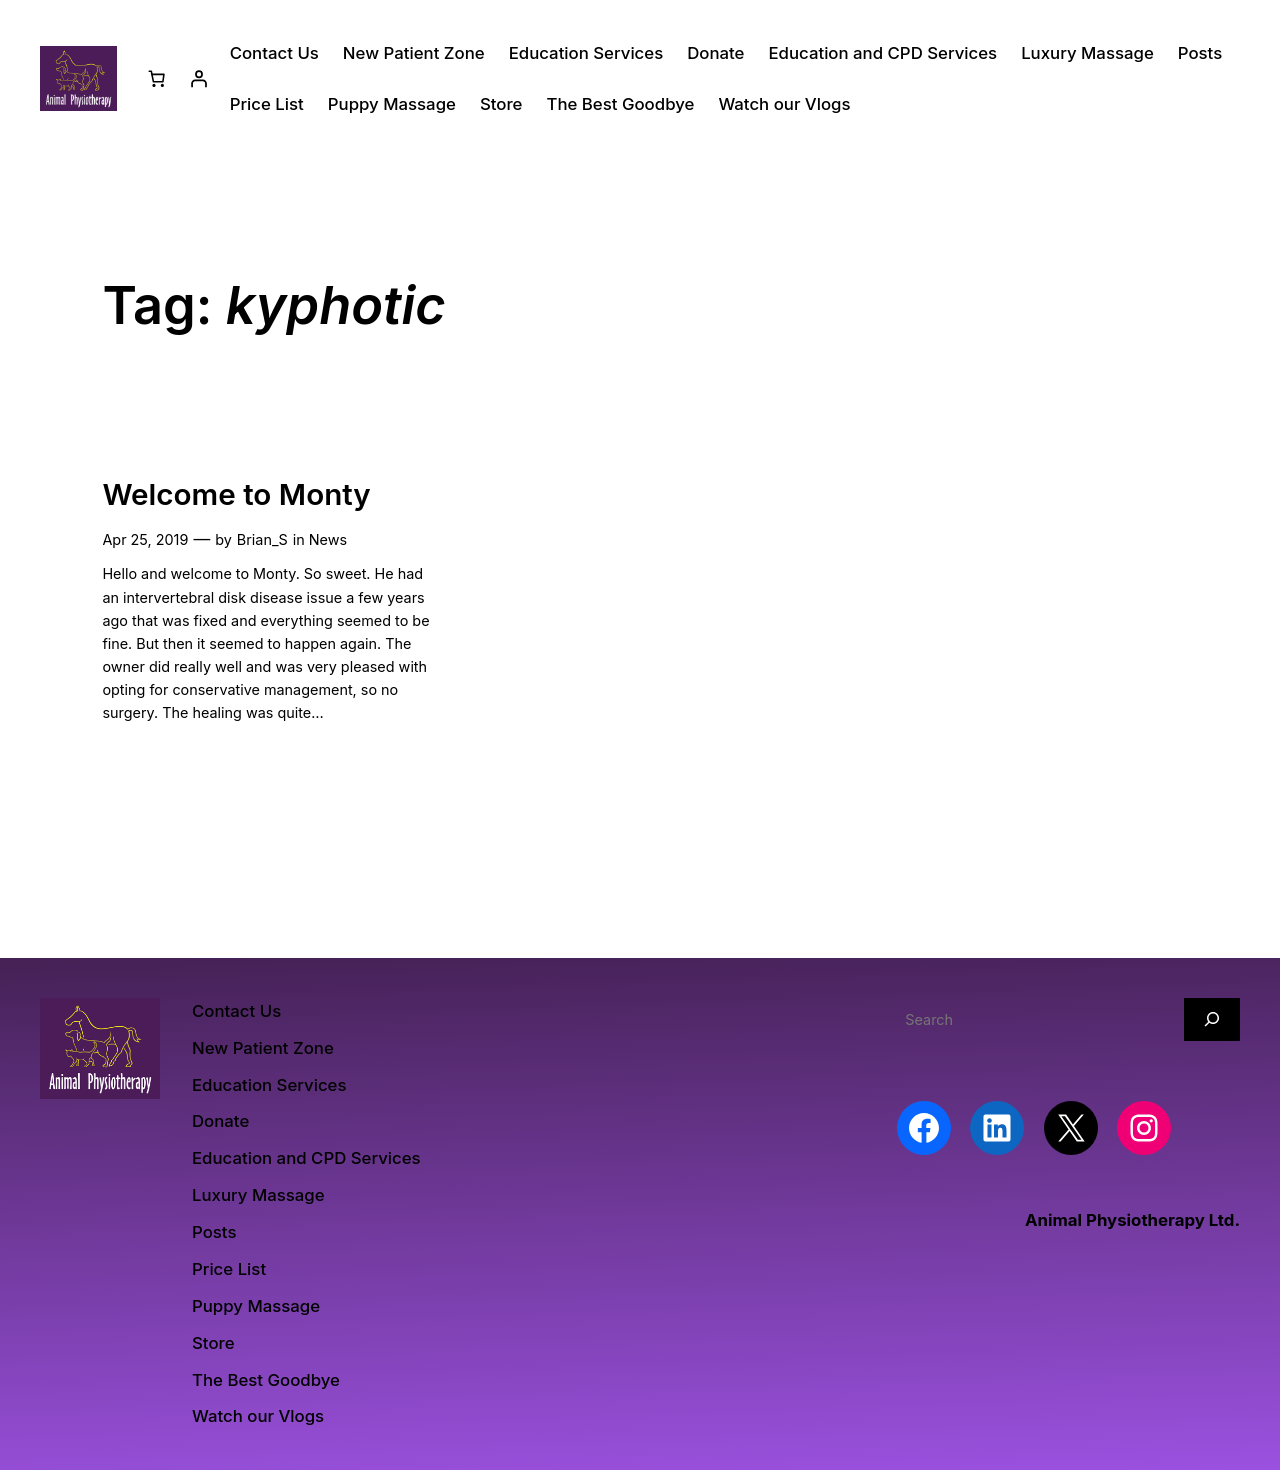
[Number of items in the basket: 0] (157, 79)
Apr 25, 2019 (145, 539)
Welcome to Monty (236, 494)
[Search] (1212, 1019)
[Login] (199, 79)
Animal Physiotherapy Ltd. (1132, 1220)
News (328, 539)
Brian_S (262, 539)
